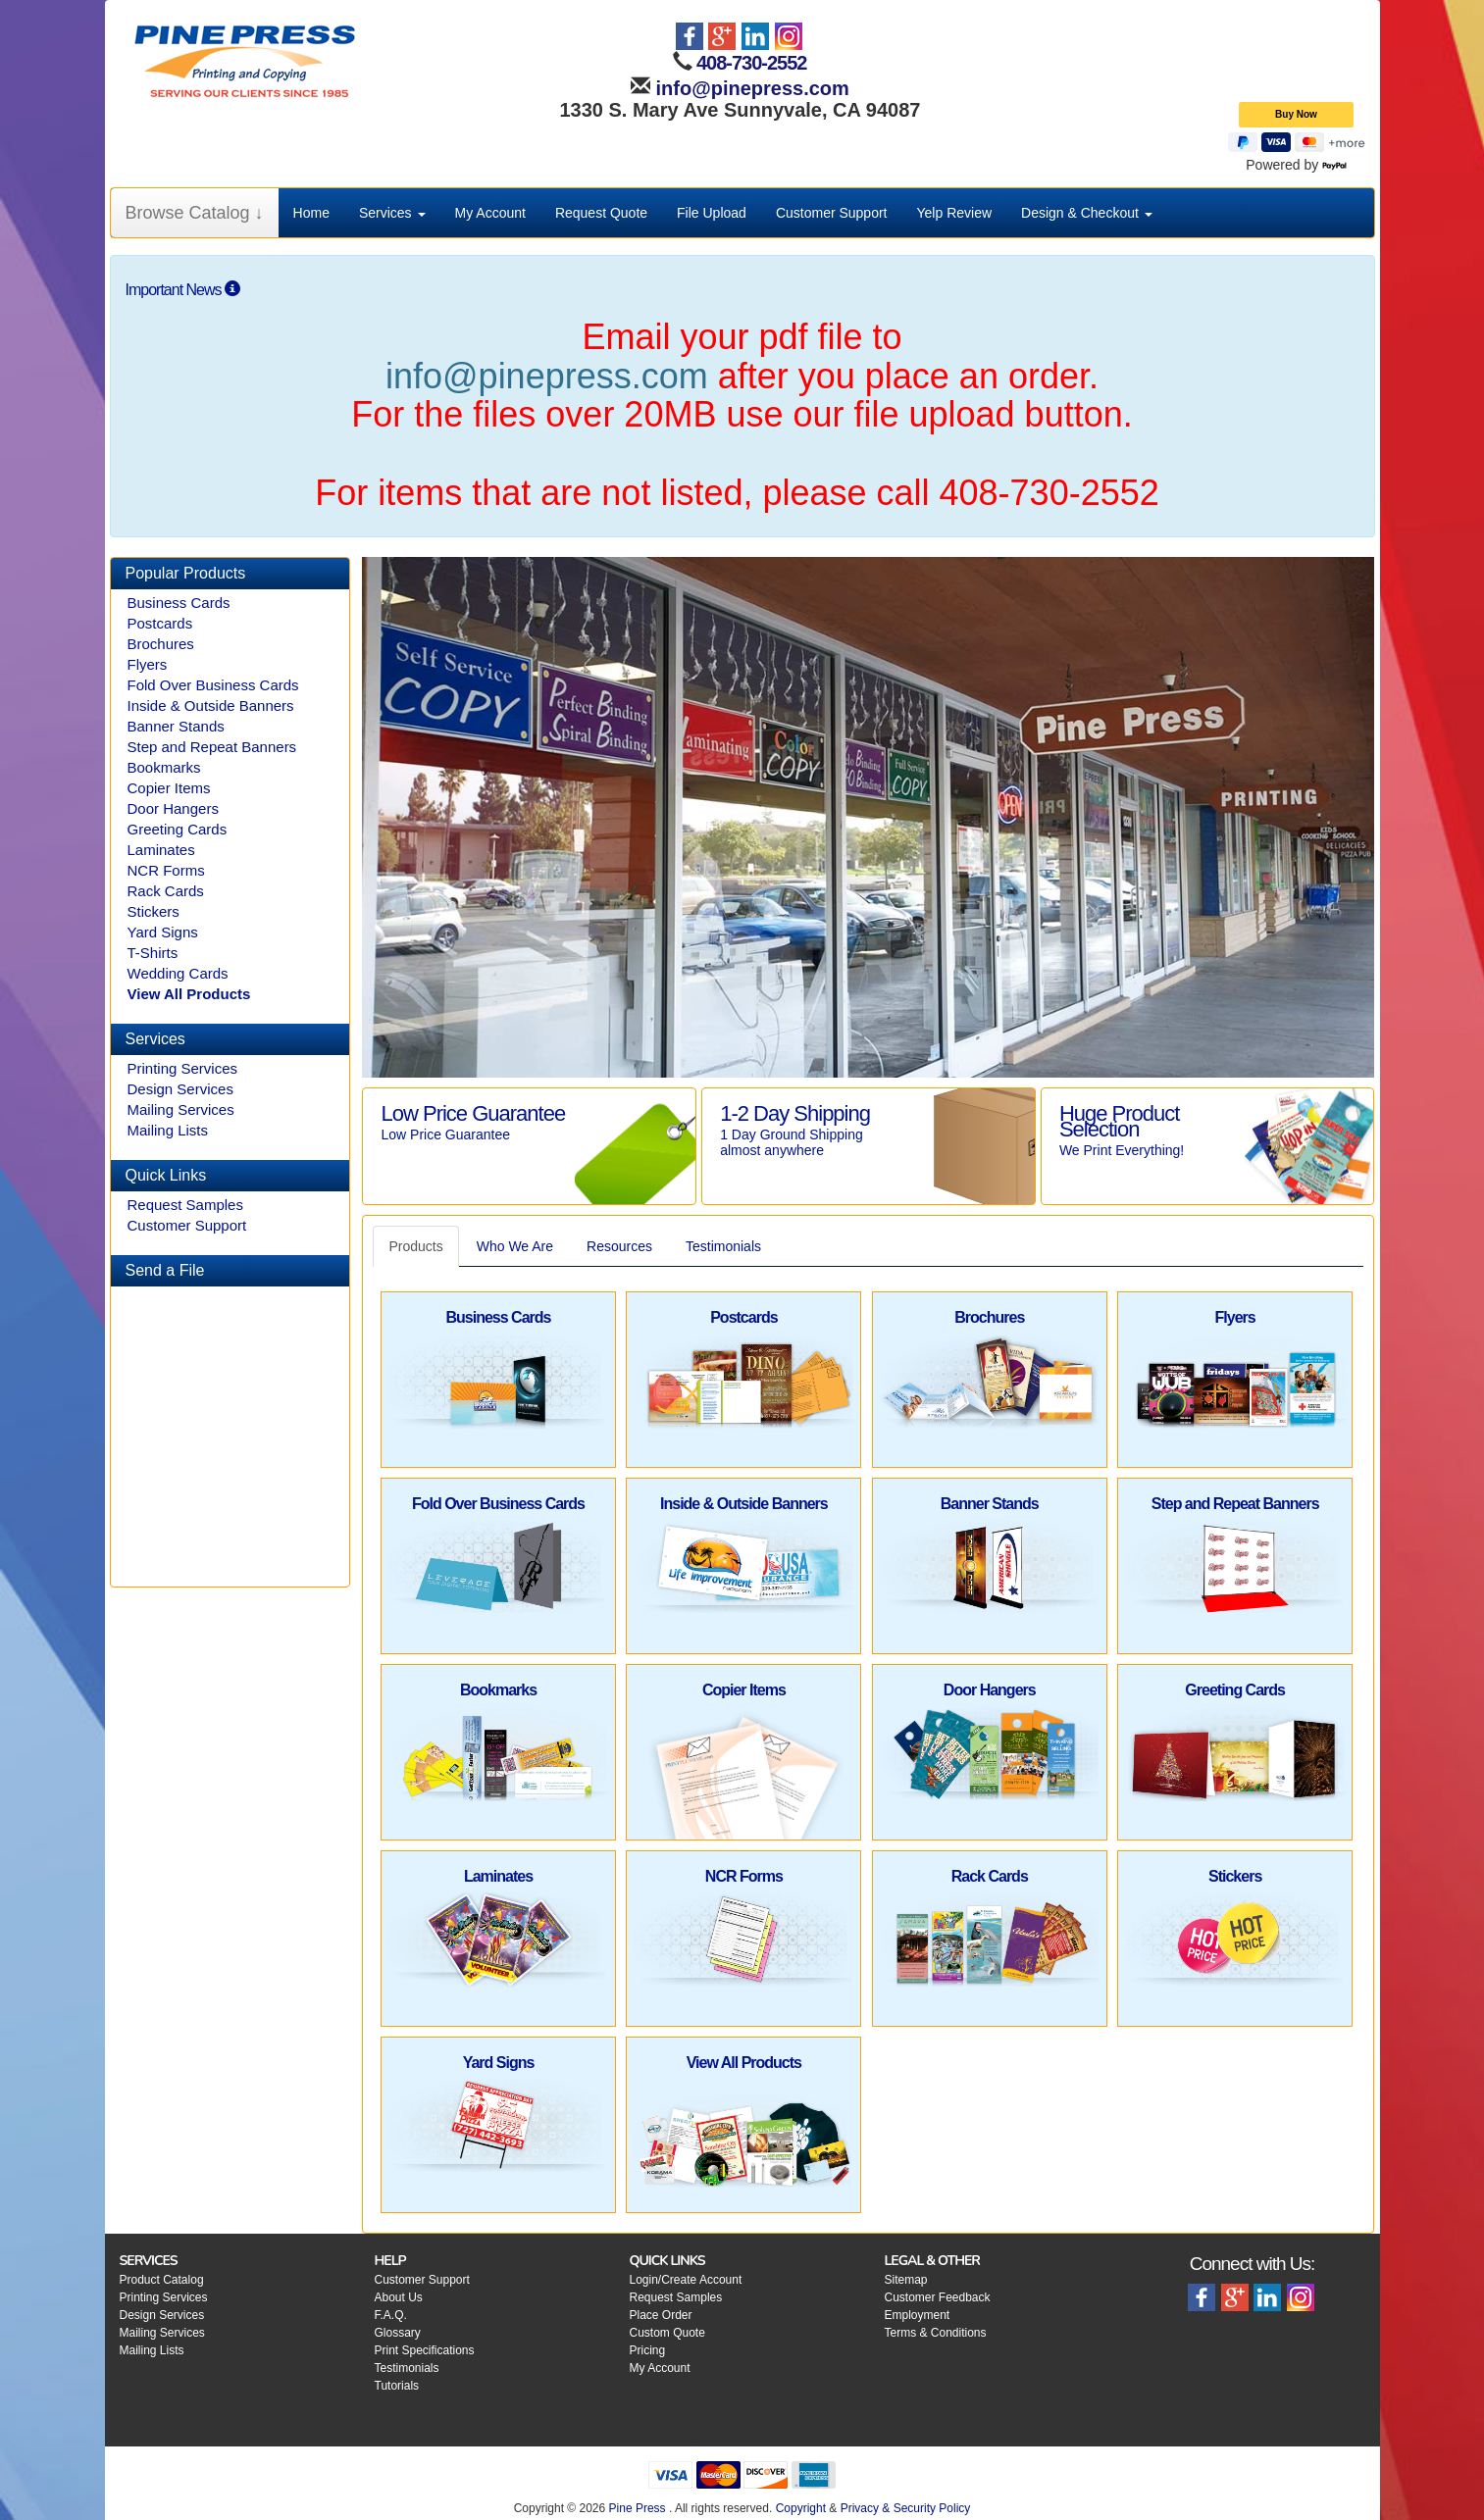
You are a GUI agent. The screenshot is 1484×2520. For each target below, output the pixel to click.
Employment (917, 2315)
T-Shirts (153, 952)
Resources (619, 1246)
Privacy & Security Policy (906, 2508)
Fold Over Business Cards (213, 685)
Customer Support (832, 213)
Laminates (161, 849)
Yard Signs (163, 932)
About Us (399, 2297)
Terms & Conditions (936, 2333)
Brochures (161, 643)
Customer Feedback (938, 2297)
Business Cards (179, 602)
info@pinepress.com (749, 88)
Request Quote (601, 213)
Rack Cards (166, 890)
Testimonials (723, 1246)
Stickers (153, 911)
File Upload (711, 213)
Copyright (801, 2508)
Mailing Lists (168, 1130)
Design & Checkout (1086, 213)
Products (415, 1246)
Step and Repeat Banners (212, 746)
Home (311, 213)
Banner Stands (176, 726)
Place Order (661, 2315)
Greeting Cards (178, 829)
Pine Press (637, 2508)
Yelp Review (955, 213)
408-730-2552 (751, 63)
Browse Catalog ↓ (195, 213)
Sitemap (906, 2280)
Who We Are (515, 1246)
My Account (490, 213)
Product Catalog (162, 2280)
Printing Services (183, 1068)
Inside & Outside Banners (211, 705)
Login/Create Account (686, 2280)
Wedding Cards (178, 973)
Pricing (648, 2350)
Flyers (148, 664)
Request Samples (185, 1204)
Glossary (398, 2333)
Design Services (180, 1089)
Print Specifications (425, 2350)
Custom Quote (667, 2333)
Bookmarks (164, 767)
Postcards (160, 623)
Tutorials (397, 2386)
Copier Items (169, 788)
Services (392, 213)
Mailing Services (181, 1109)
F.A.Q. (391, 2315)
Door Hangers (173, 808)
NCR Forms (166, 870)
